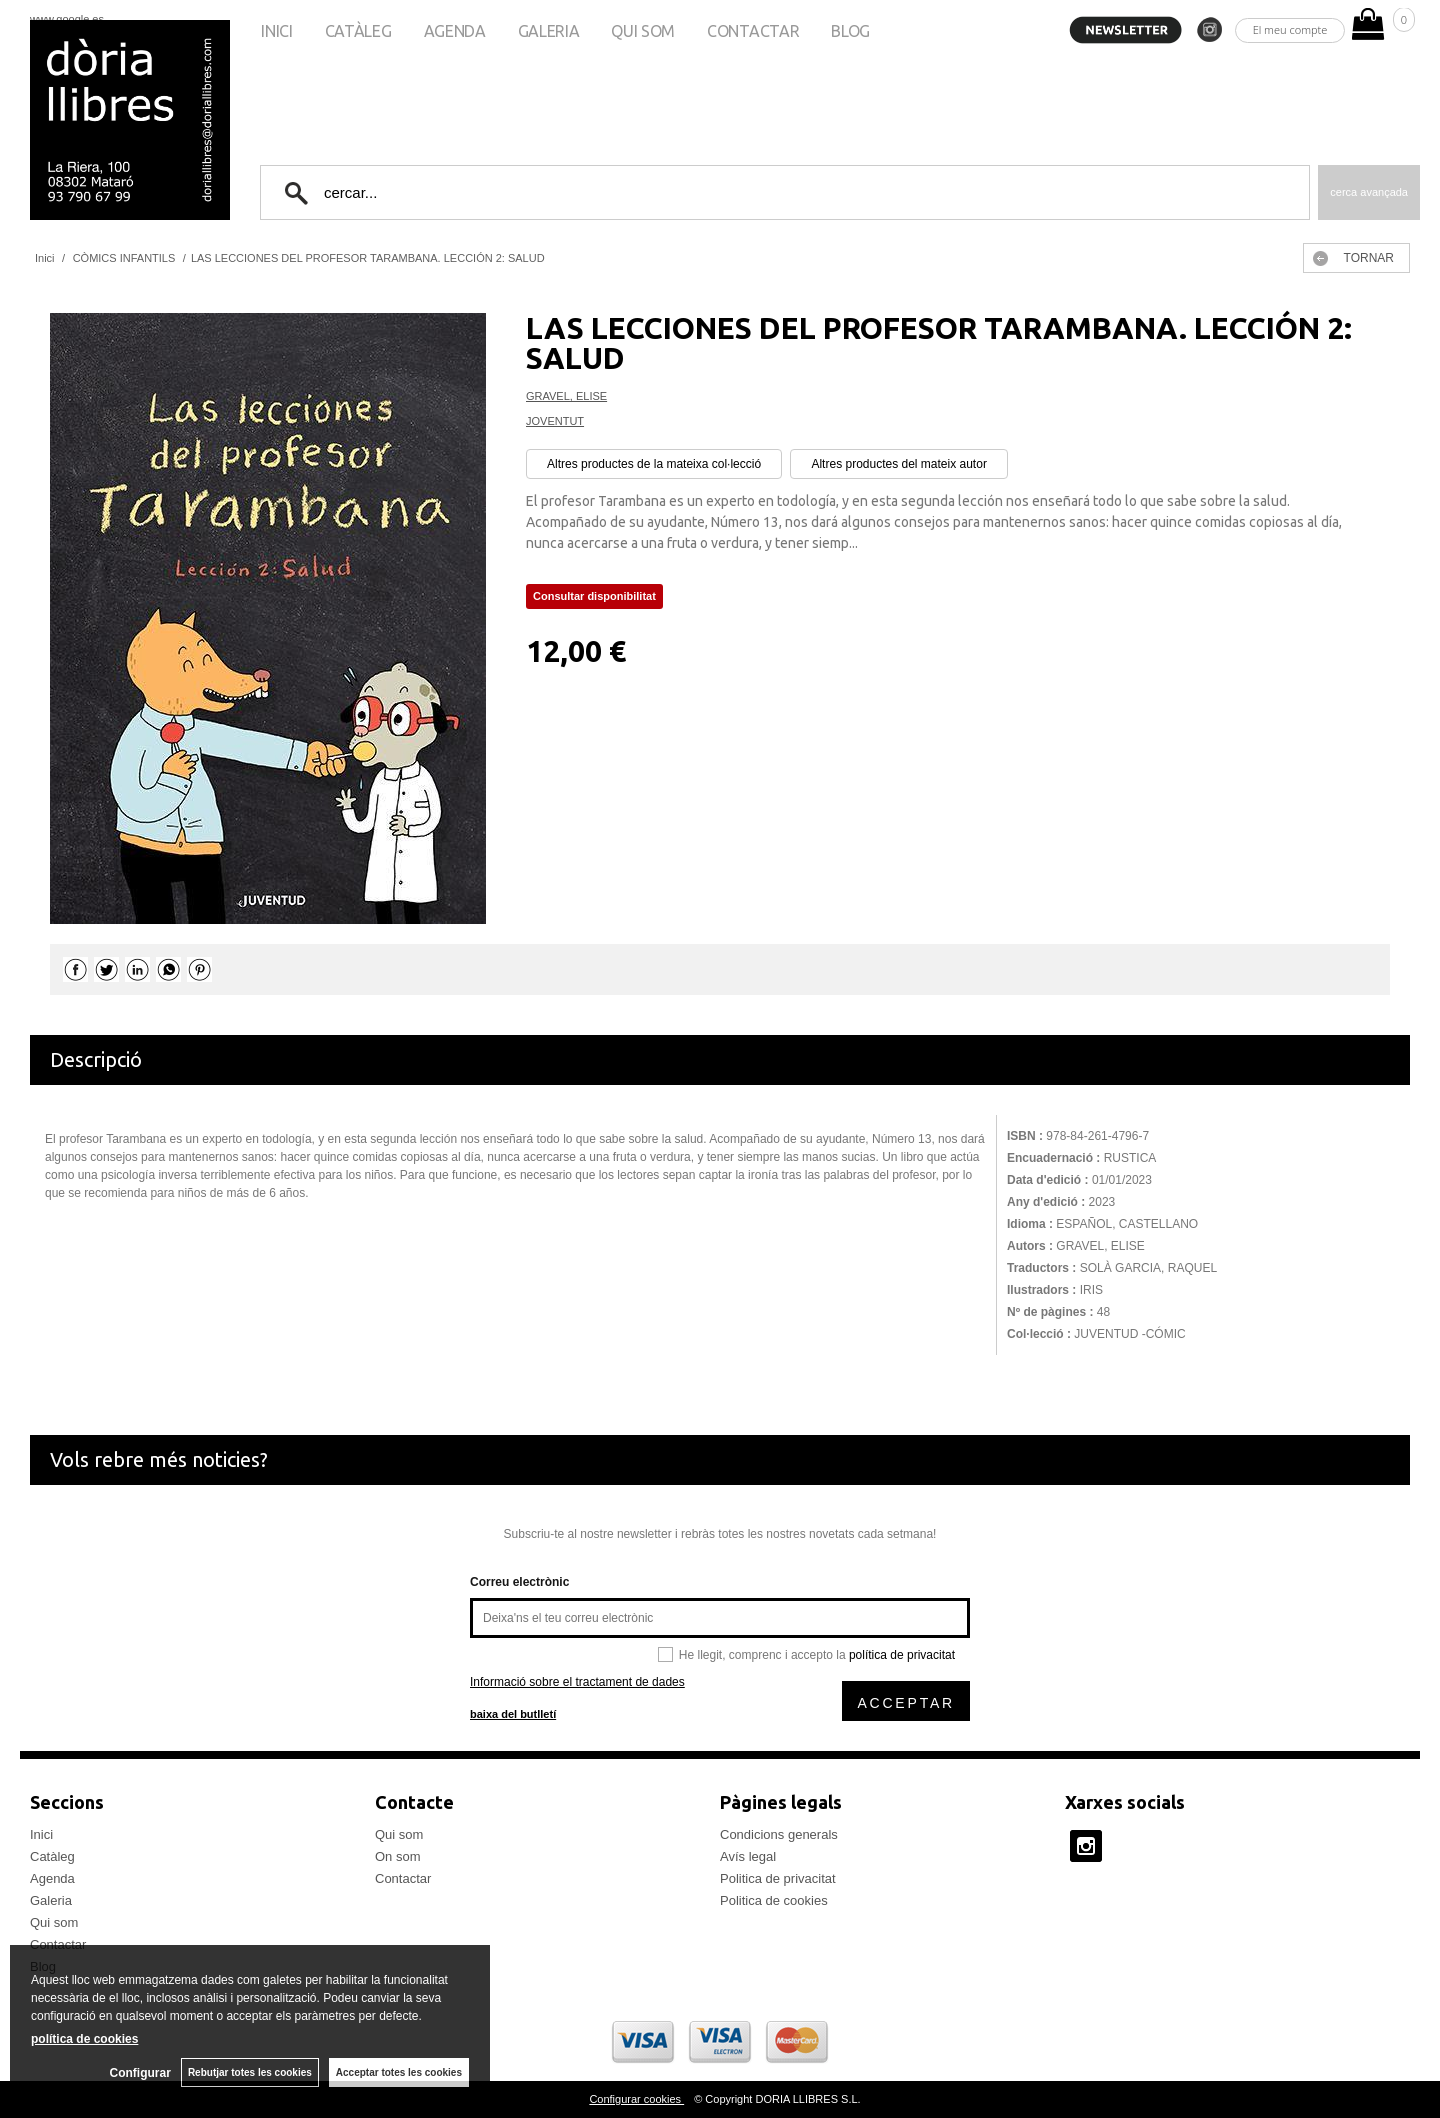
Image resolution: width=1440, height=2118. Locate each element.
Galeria (549, 31)
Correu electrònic (519, 1582)
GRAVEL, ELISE (566, 396)
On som (398, 1856)
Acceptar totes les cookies (399, 2072)
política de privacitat (902, 1655)
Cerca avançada (1369, 192)
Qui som (643, 31)
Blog (850, 31)
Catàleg (358, 31)
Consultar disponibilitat (594, 596)
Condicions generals (779, 1834)
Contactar (753, 31)
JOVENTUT (555, 421)
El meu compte (1290, 29)
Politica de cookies (774, 1900)
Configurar (140, 2073)
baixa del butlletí (513, 1714)
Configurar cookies (636, 2099)
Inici (276, 31)
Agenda (455, 31)
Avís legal (748, 1856)
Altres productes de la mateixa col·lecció (654, 464)
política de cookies (84, 2039)
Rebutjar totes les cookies (250, 2072)
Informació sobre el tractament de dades (577, 1682)
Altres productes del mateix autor (898, 464)
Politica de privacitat (778, 1878)
